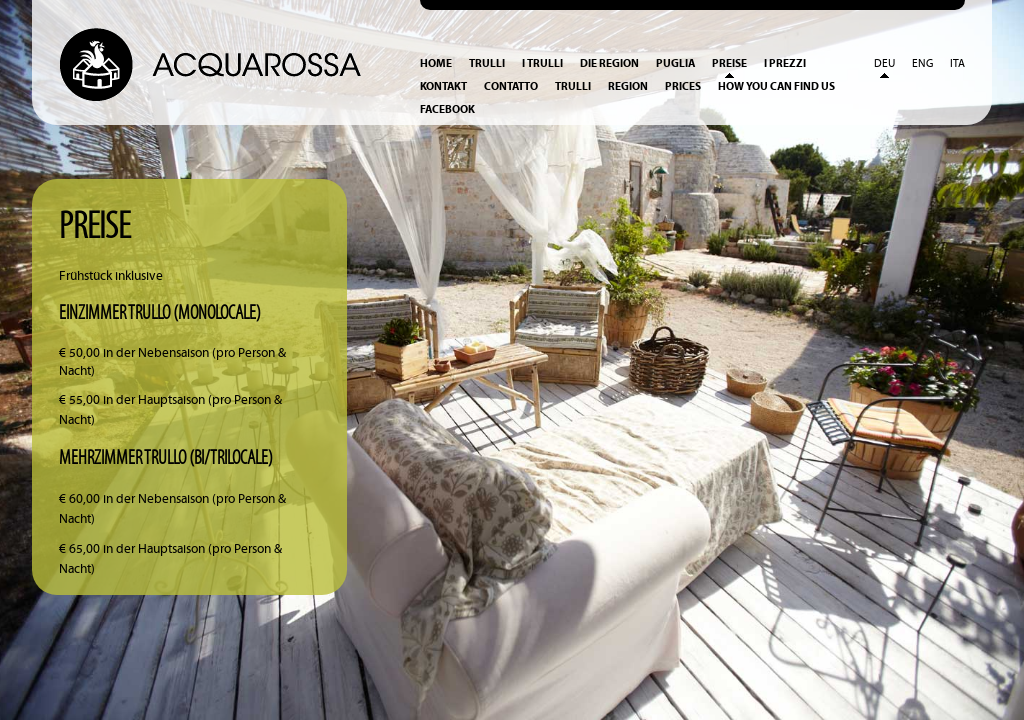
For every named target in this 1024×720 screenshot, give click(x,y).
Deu (884, 64)
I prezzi (785, 63)
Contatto (511, 86)
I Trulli (542, 63)
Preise (729, 63)
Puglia (675, 63)
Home (436, 63)
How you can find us (776, 86)
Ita (957, 64)
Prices (683, 86)
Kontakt (443, 86)
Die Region (609, 63)
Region (628, 86)
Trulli (487, 63)
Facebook (447, 109)
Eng (922, 64)
